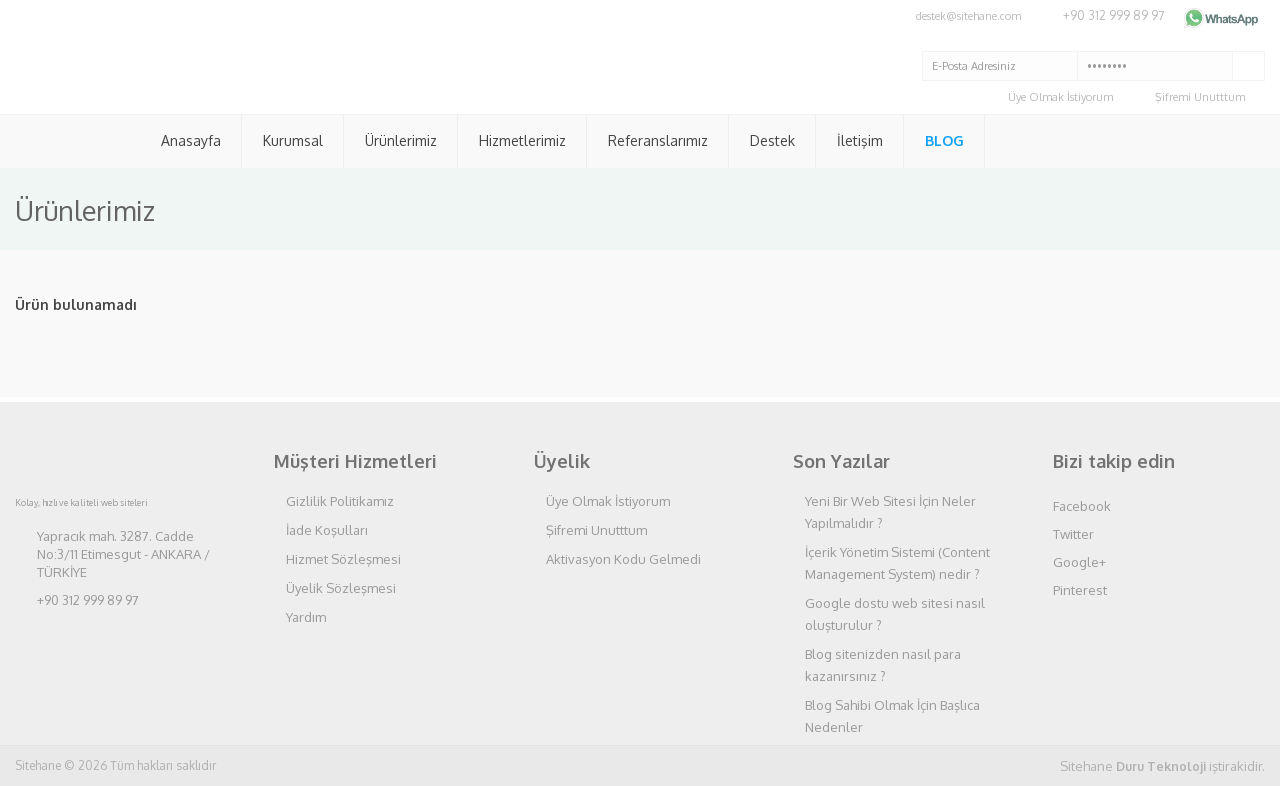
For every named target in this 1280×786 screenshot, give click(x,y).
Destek (772, 140)
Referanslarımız (658, 140)
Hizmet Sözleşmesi (343, 559)
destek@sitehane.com (968, 16)
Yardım (306, 617)
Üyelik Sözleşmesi (341, 588)
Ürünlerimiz (401, 140)
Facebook (1082, 506)
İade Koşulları (327, 530)
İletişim (860, 140)
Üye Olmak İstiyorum (1060, 97)
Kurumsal (293, 140)
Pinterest (1080, 590)
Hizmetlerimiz (522, 140)
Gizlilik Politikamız (340, 501)
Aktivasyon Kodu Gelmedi (623, 559)
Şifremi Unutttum (1200, 97)
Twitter (1073, 534)
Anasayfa (191, 140)
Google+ (1079, 562)
